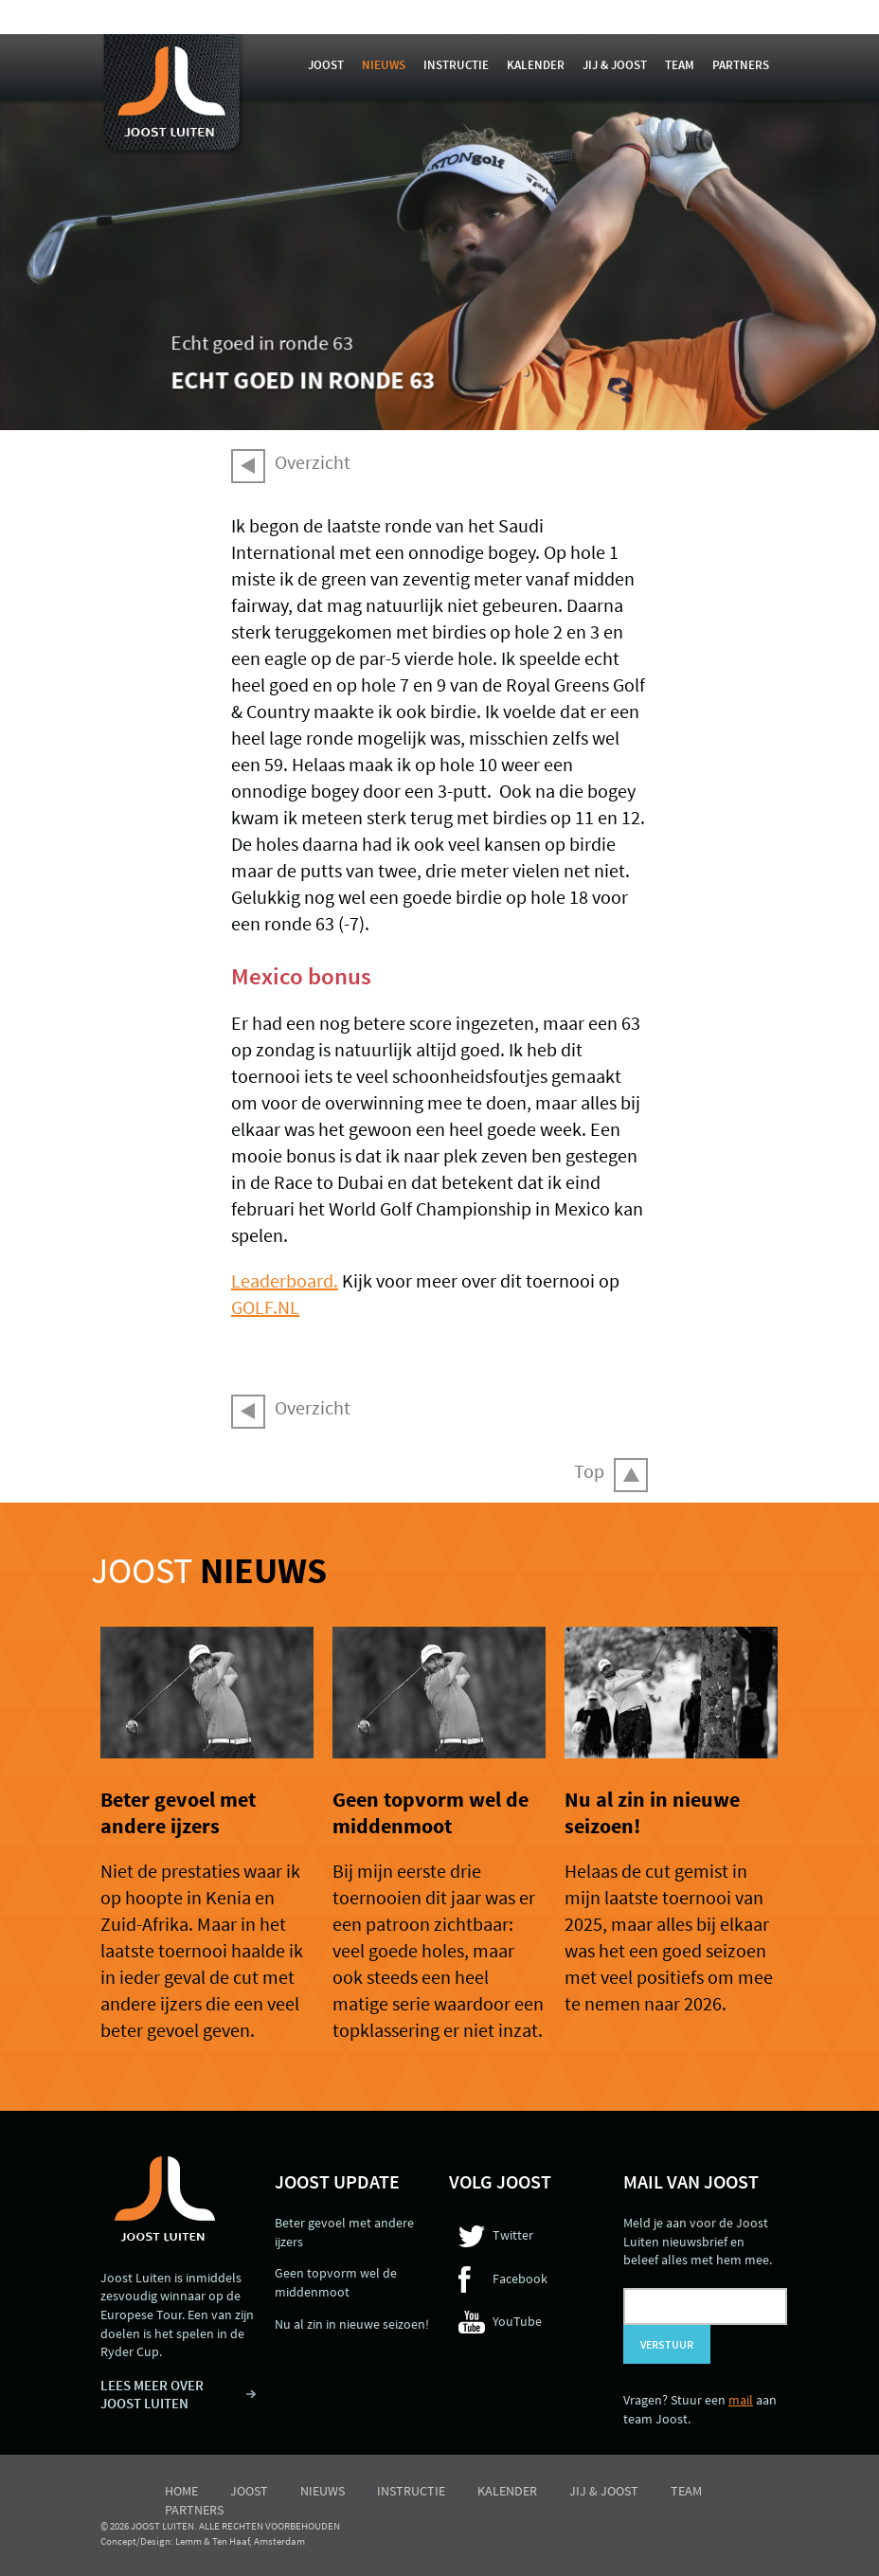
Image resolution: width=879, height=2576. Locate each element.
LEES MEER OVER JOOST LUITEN (152, 2394)
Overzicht (312, 462)
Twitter (513, 2234)
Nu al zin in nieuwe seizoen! (352, 2324)
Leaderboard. (284, 1280)
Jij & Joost (615, 65)
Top (589, 1471)
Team (679, 65)
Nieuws (383, 65)
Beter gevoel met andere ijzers (178, 1812)
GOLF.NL (265, 1307)
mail (740, 2399)
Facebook (520, 2278)
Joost (326, 65)
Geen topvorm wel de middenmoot (430, 1812)
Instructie (456, 65)
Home (181, 2490)
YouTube (517, 2321)
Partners (740, 65)
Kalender (536, 65)
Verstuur (666, 2344)
